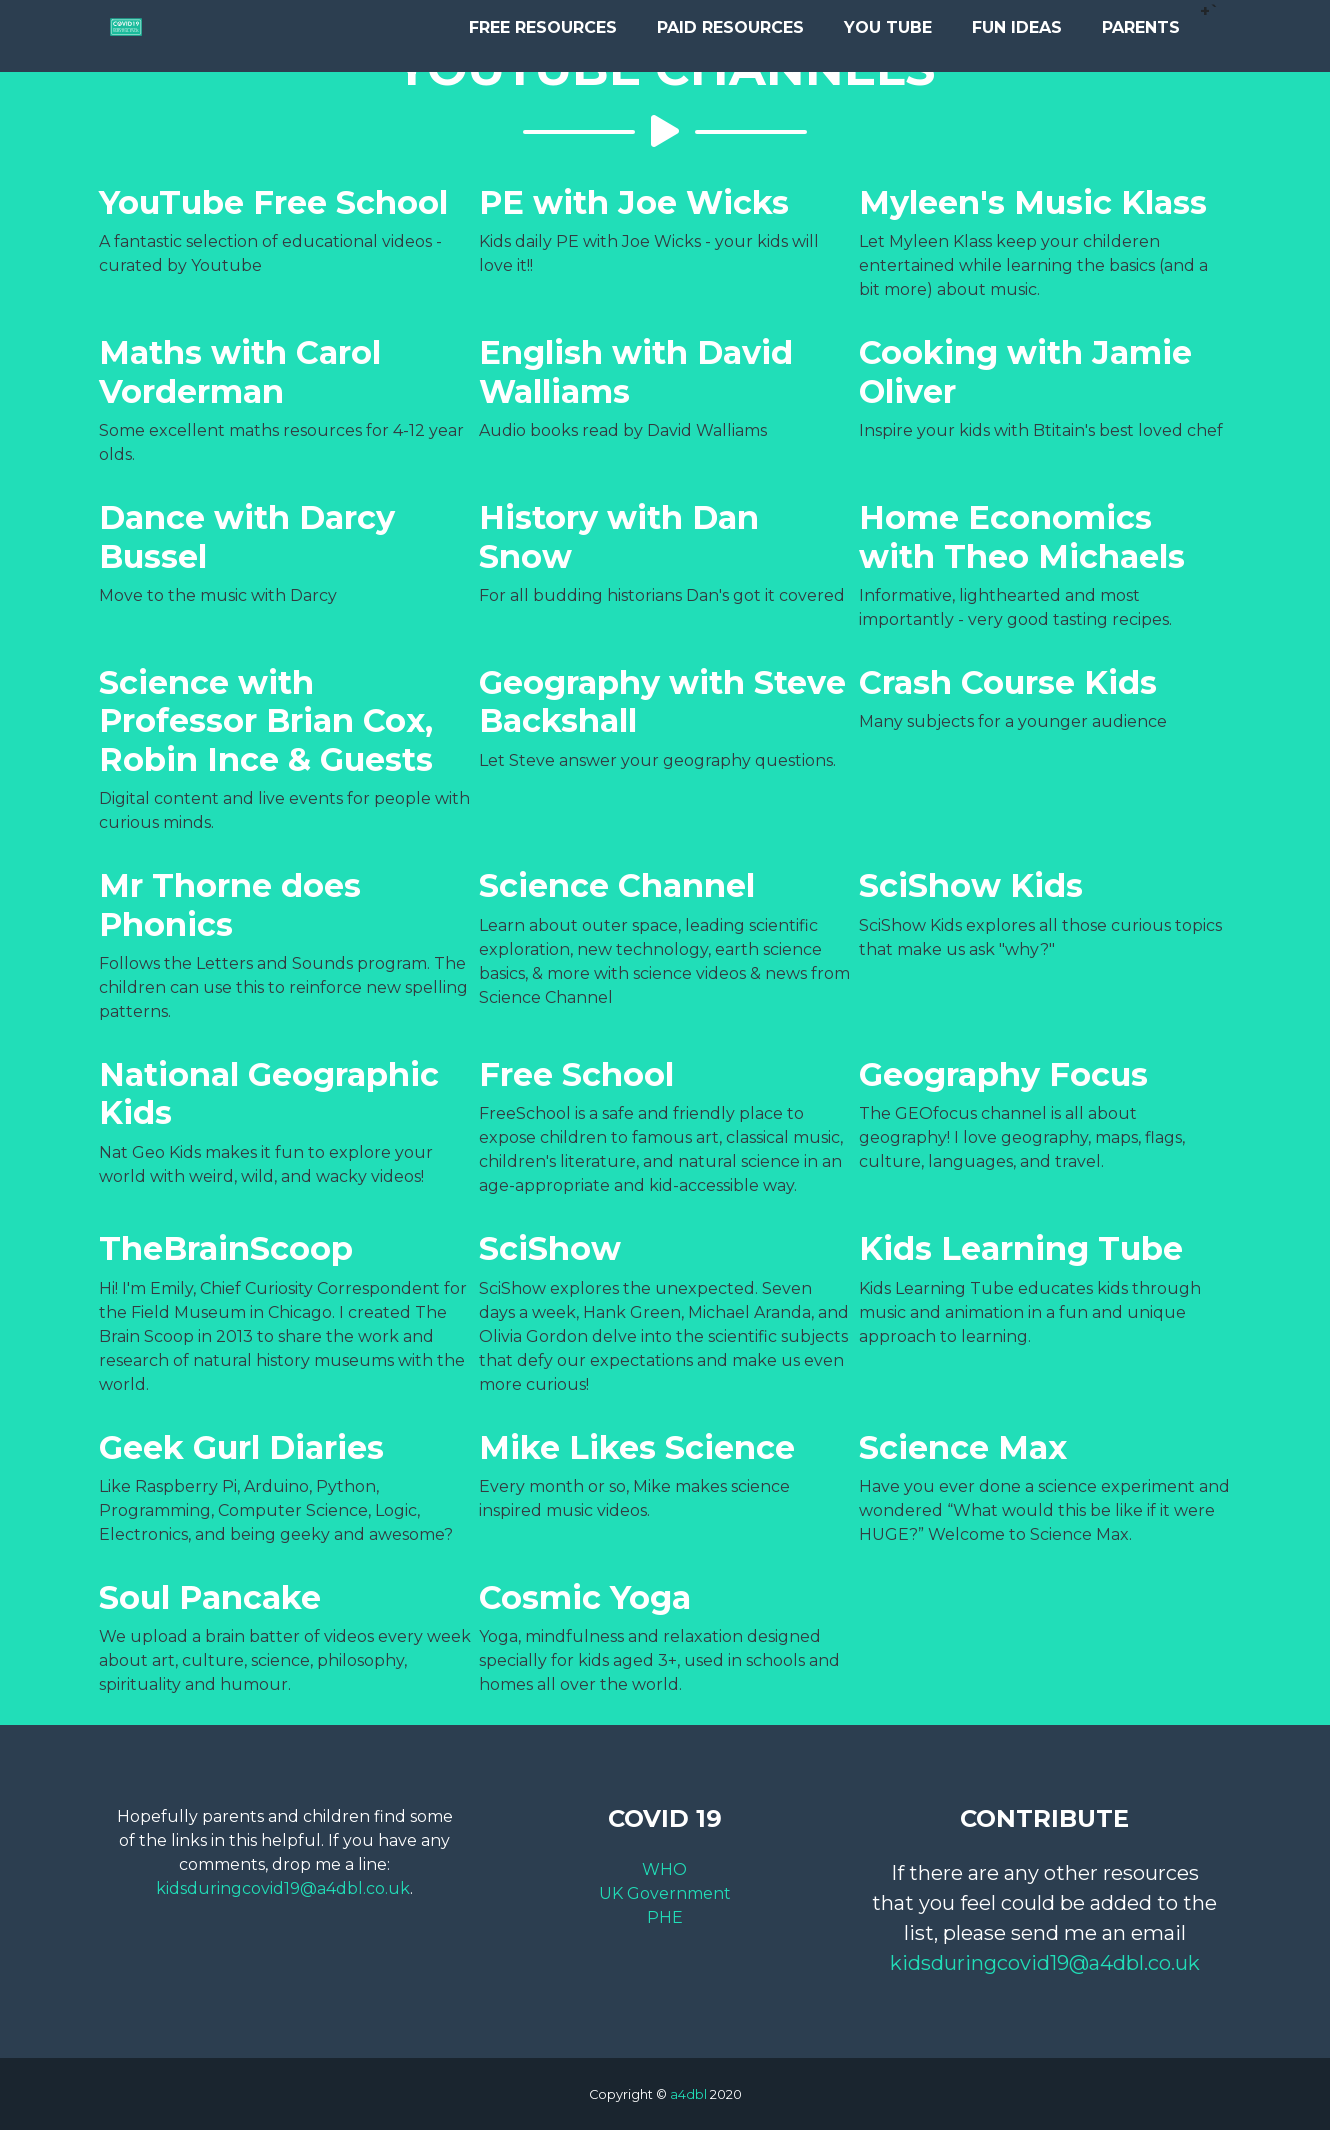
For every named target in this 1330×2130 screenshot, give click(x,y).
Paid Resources (730, 32)
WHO (664, 1869)
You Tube (888, 32)
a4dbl (688, 2094)
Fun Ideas (1017, 32)
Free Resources (543, 32)
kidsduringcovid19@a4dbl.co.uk (283, 1888)
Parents (1141, 32)
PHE (665, 1917)
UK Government (665, 1893)
